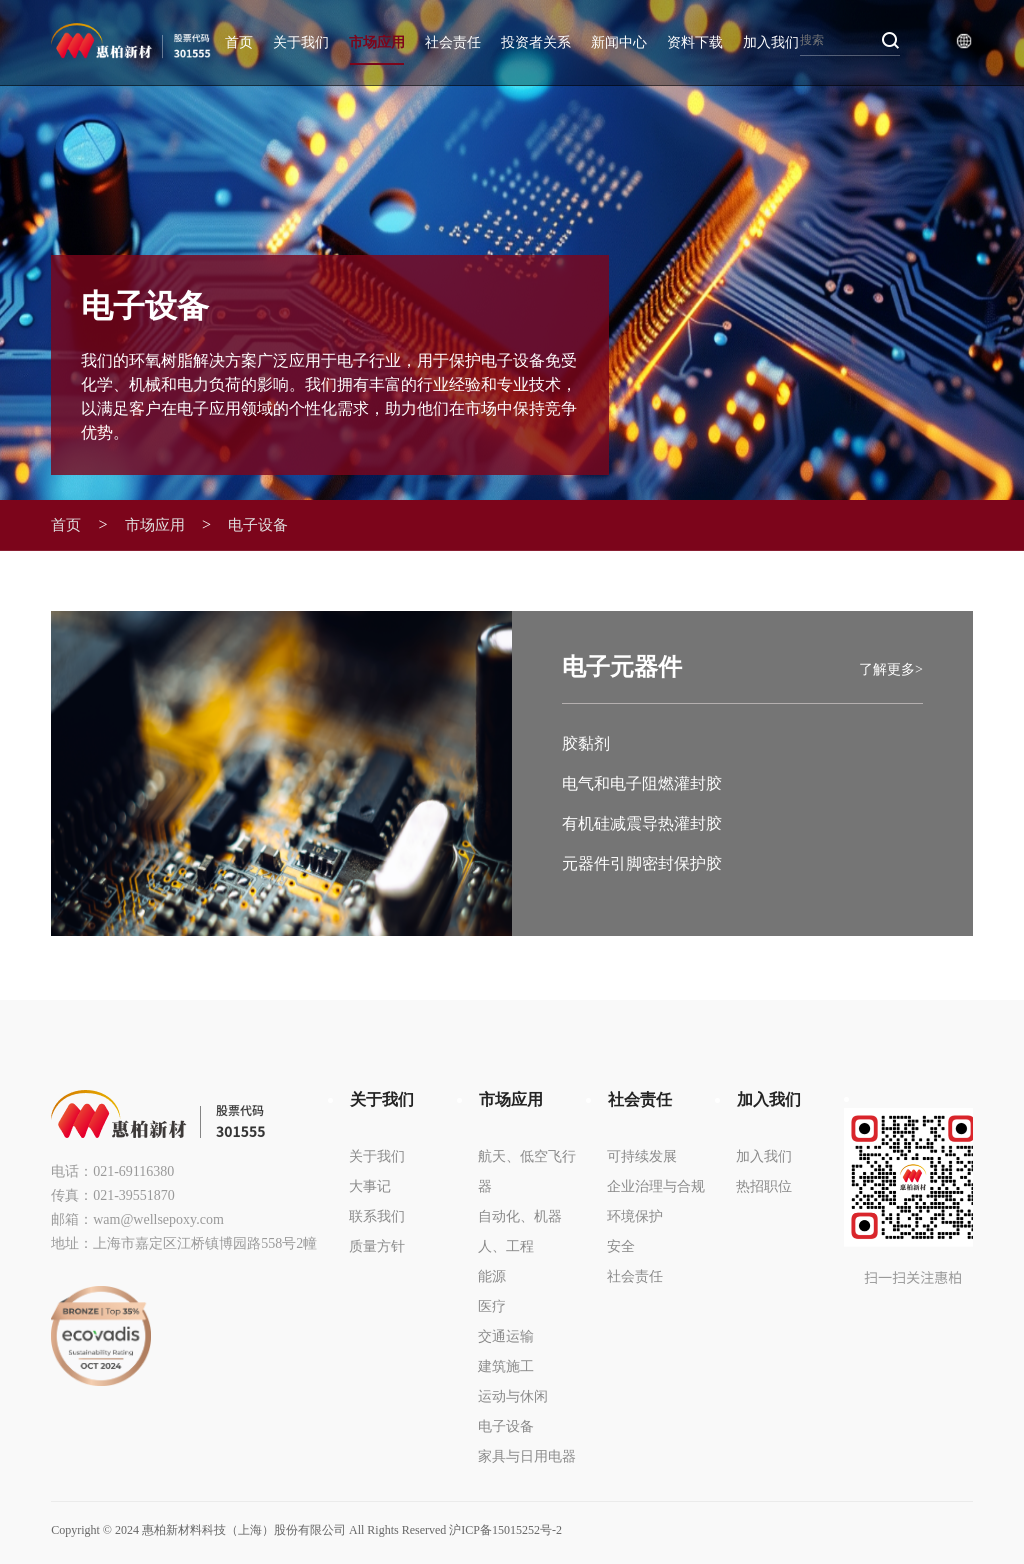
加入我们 (771, 42)
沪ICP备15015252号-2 (505, 1530)
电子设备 (269, 525)
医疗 (492, 1305)
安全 (621, 1245)
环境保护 (635, 1215)
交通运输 (506, 1335)
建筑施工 (506, 1365)
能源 (492, 1275)
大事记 (370, 1185)
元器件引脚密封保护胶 (642, 863)
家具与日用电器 (527, 1455)
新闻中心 (619, 42)
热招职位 (764, 1185)
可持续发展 (642, 1155)
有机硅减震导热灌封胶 (642, 823)
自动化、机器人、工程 (520, 1230)
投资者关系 (536, 42)
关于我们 (301, 42)
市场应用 (377, 42)
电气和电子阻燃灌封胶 (642, 783)
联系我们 (377, 1215)
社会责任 (453, 42)
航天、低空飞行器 (527, 1170)
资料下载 (695, 42)
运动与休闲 (513, 1395)
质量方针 (377, 1245)
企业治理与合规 (656, 1185)
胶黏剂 (586, 743)
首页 (239, 42)
